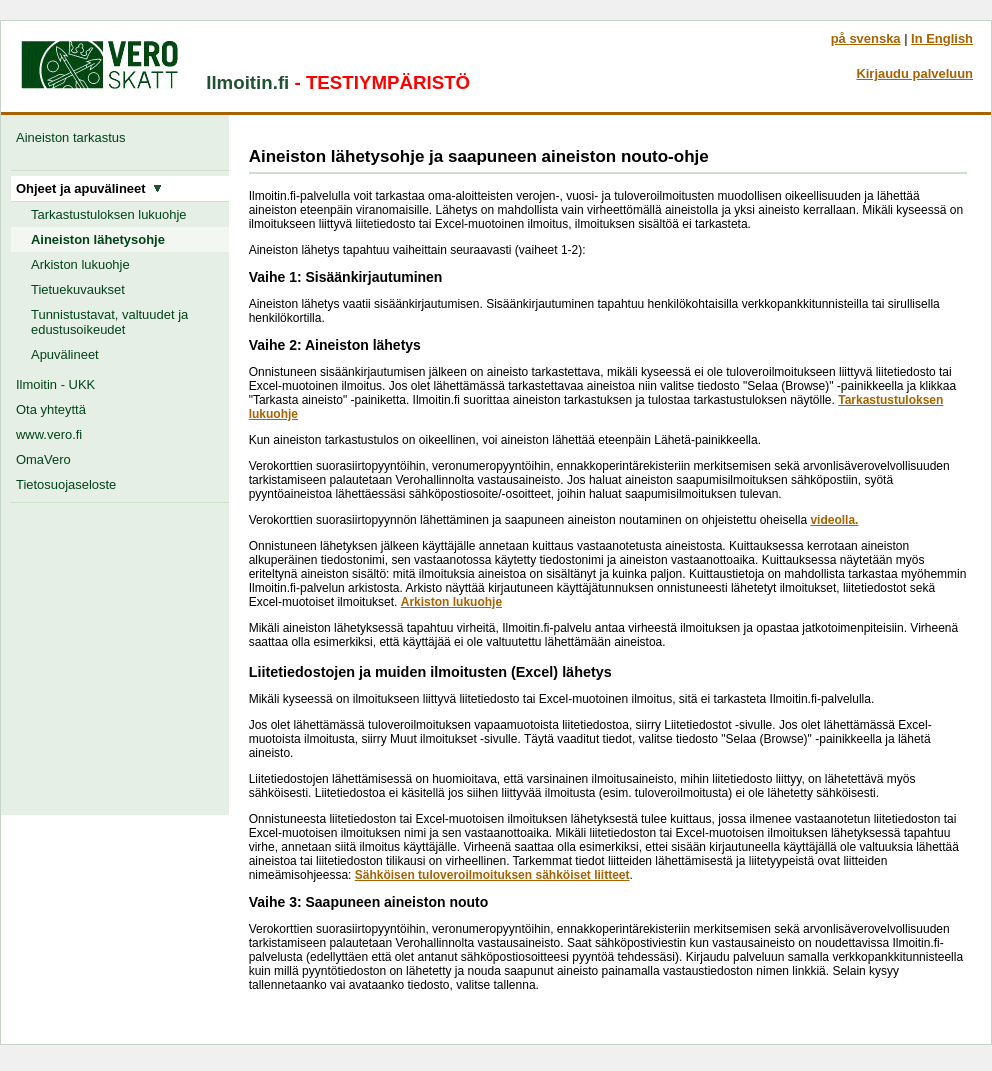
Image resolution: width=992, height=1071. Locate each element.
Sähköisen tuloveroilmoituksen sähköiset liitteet (492, 875)
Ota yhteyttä (51, 409)
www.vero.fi (49, 434)
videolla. (834, 520)
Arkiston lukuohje (80, 264)
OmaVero (43, 459)
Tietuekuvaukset (78, 289)
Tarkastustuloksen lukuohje (109, 214)
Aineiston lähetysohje (98, 239)
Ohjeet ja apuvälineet (89, 188)
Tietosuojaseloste (66, 484)
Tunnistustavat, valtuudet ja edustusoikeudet (109, 322)
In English (942, 38)
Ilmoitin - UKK (55, 384)
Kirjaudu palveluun (914, 73)
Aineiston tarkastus (74, 137)
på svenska (866, 38)
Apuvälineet (65, 354)
